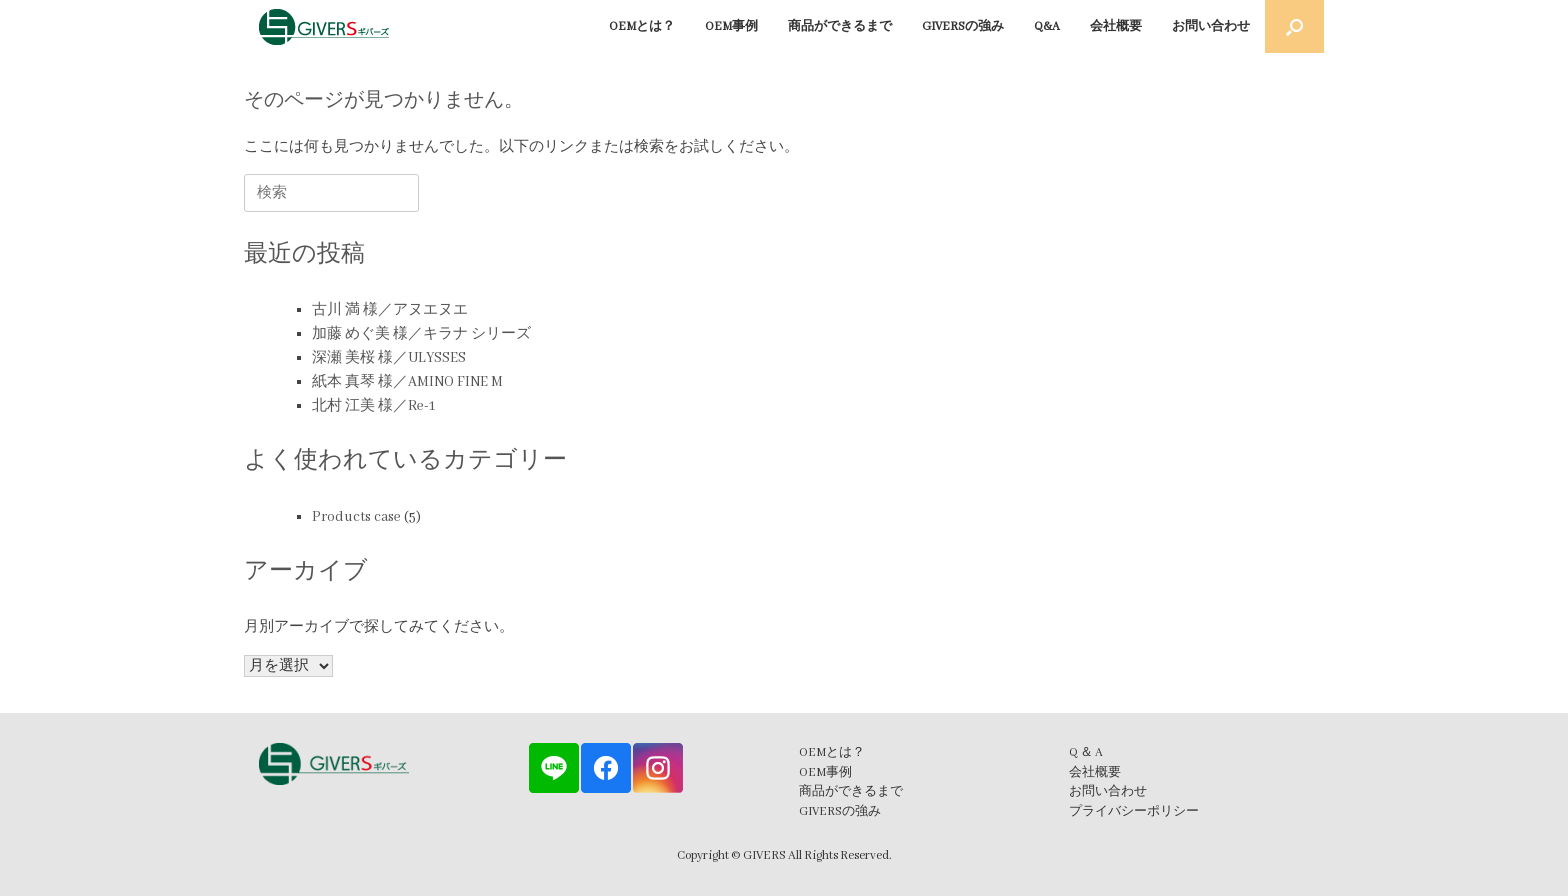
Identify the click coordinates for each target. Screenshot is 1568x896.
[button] (1294, 26)
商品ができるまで (840, 26)
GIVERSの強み (963, 26)
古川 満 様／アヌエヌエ (390, 310)
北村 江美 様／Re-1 (373, 406)
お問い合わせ (1211, 26)
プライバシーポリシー (1134, 811)
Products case (356, 517)
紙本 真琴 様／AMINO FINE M (407, 382)
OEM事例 (731, 26)
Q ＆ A (1086, 752)
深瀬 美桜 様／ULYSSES (389, 358)
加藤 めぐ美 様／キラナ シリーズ (421, 334)
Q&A (1047, 26)
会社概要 (1116, 26)
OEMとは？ (642, 26)
